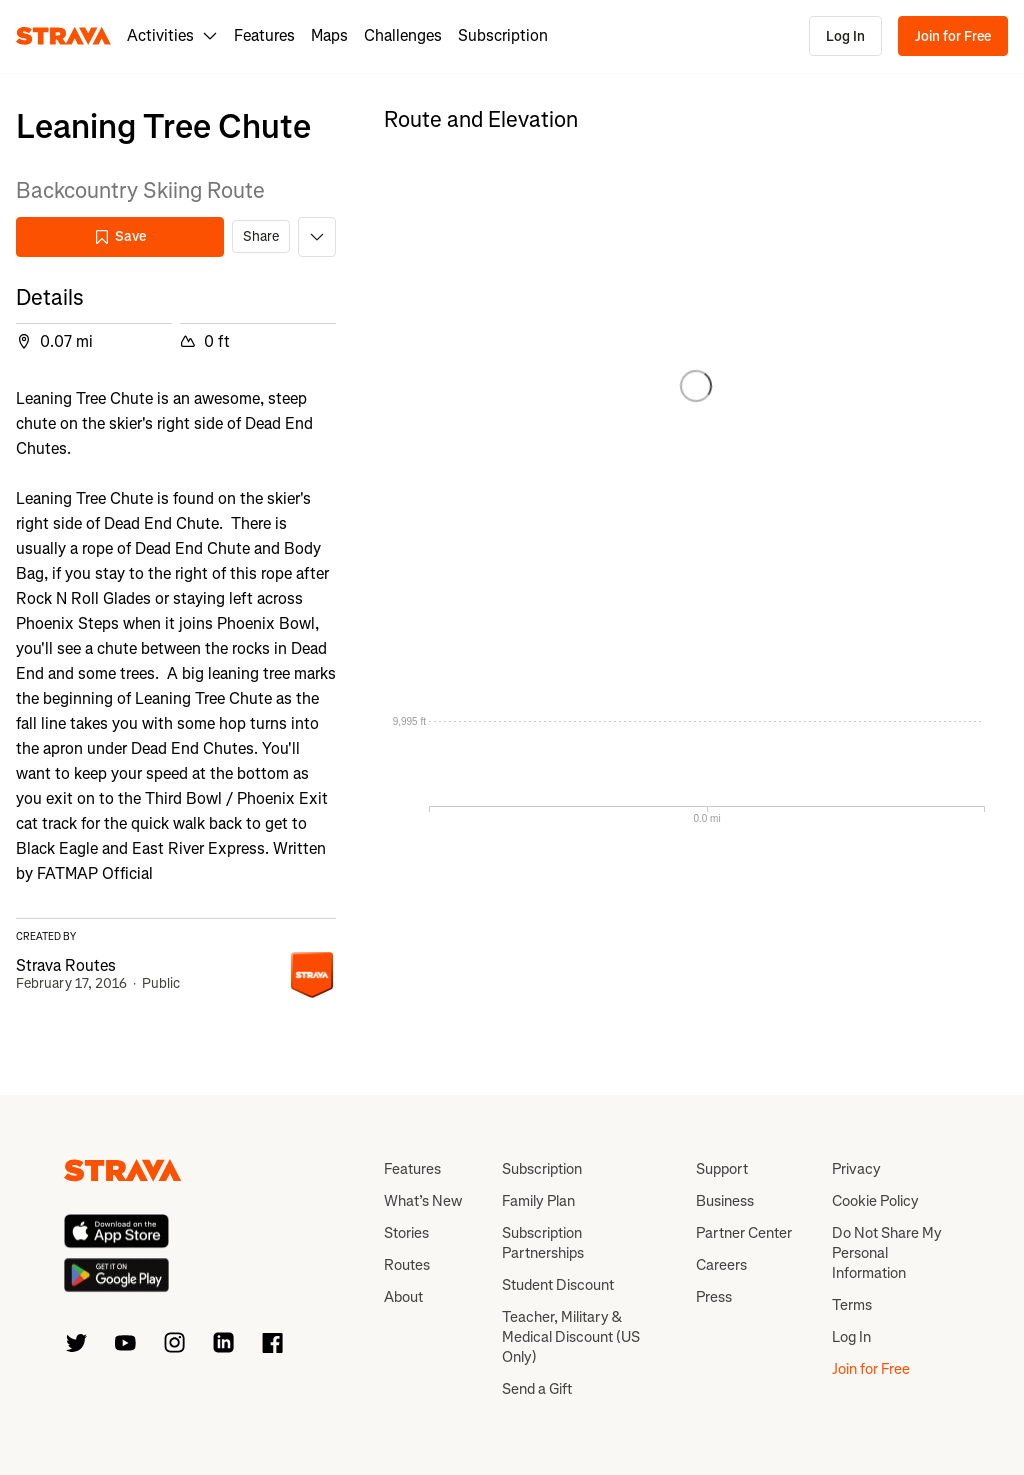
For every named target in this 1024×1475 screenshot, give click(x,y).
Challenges (403, 35)
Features (264, 35)
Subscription (503, 35)
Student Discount (558, 1285)
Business (725, 1201)
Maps (329, 35)
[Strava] (63, 36)
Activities (172, 35)
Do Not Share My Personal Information (887, 1253)
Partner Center (744, 1233)
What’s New (423, 1201)
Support (722, 1169)
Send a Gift (537, 1389)
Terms (852, 1305)
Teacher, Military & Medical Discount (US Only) (571, 1337)
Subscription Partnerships (543, 1243)
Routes (407, 1265)
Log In (845, 36)
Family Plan (538, 1201)
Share (261, 236)
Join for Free (953, 36)
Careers (721, 1265)
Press (714, 1297)
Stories (406, 1233)
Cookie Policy (875, 1201)
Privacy (856, 1169)
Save (120, 236)
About (403, 1297)
